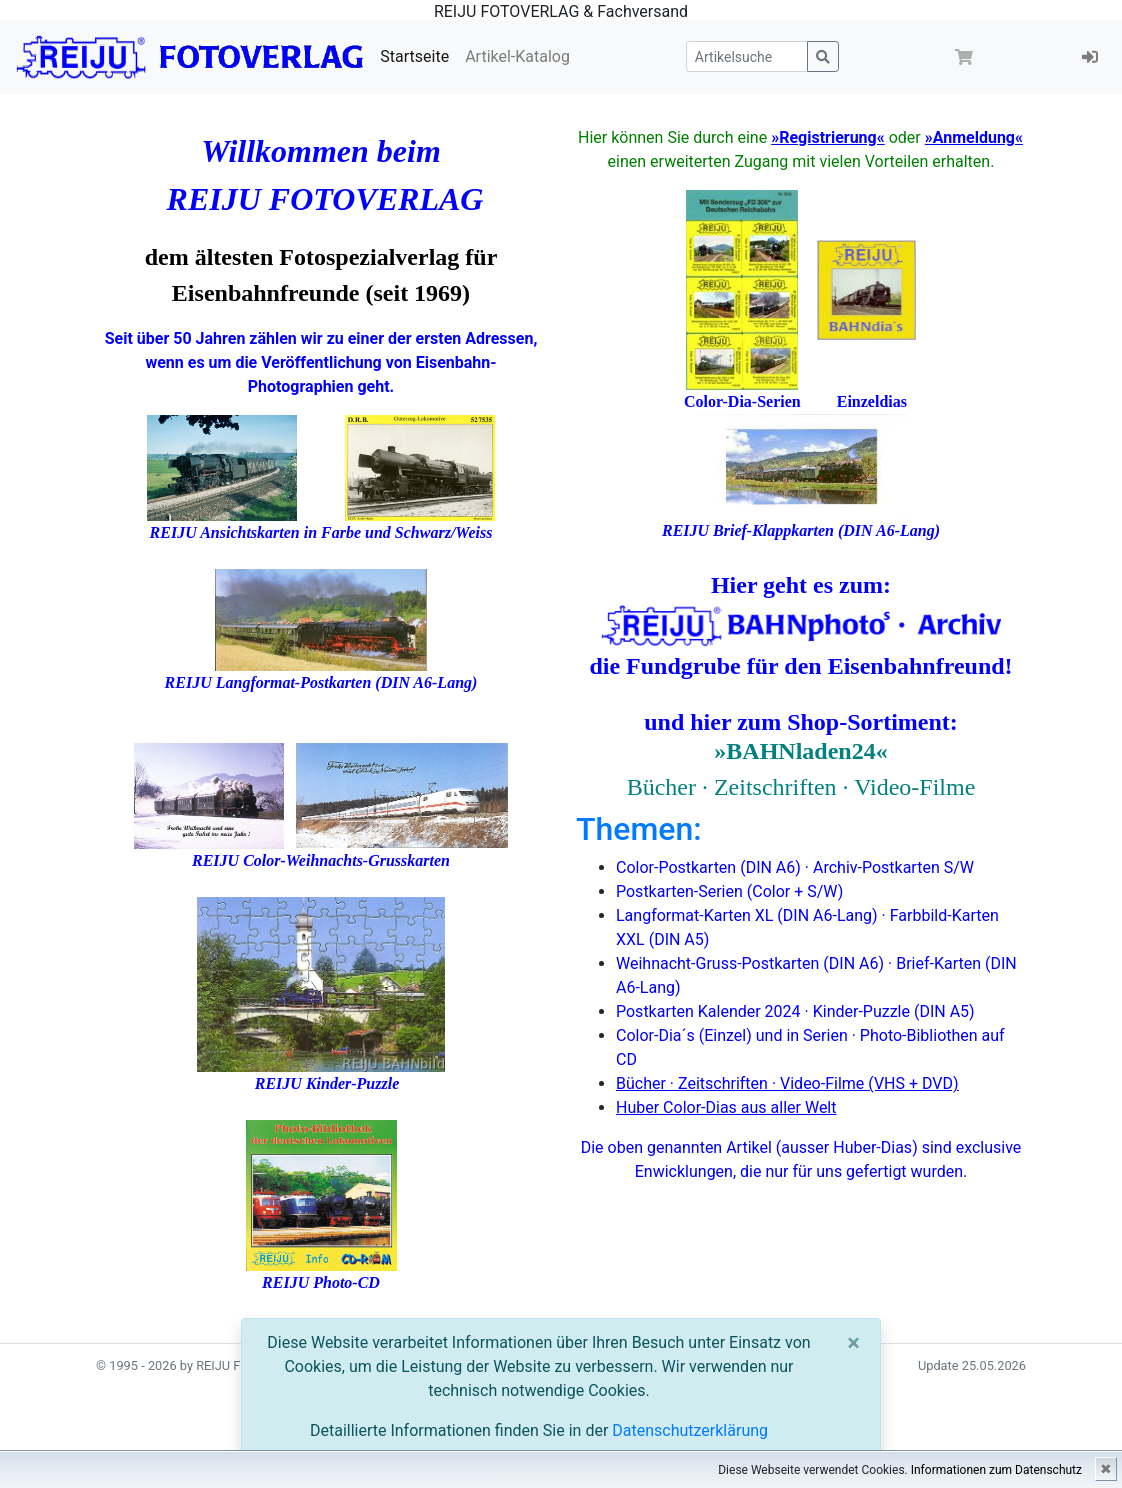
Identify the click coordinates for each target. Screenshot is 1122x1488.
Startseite (414, 56)
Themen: (639, 829)
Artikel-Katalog (517, 56)
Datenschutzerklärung (690, 1430)
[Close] (853, 1343)
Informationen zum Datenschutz (996, 1470)
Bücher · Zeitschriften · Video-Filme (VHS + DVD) (787, 1083)
